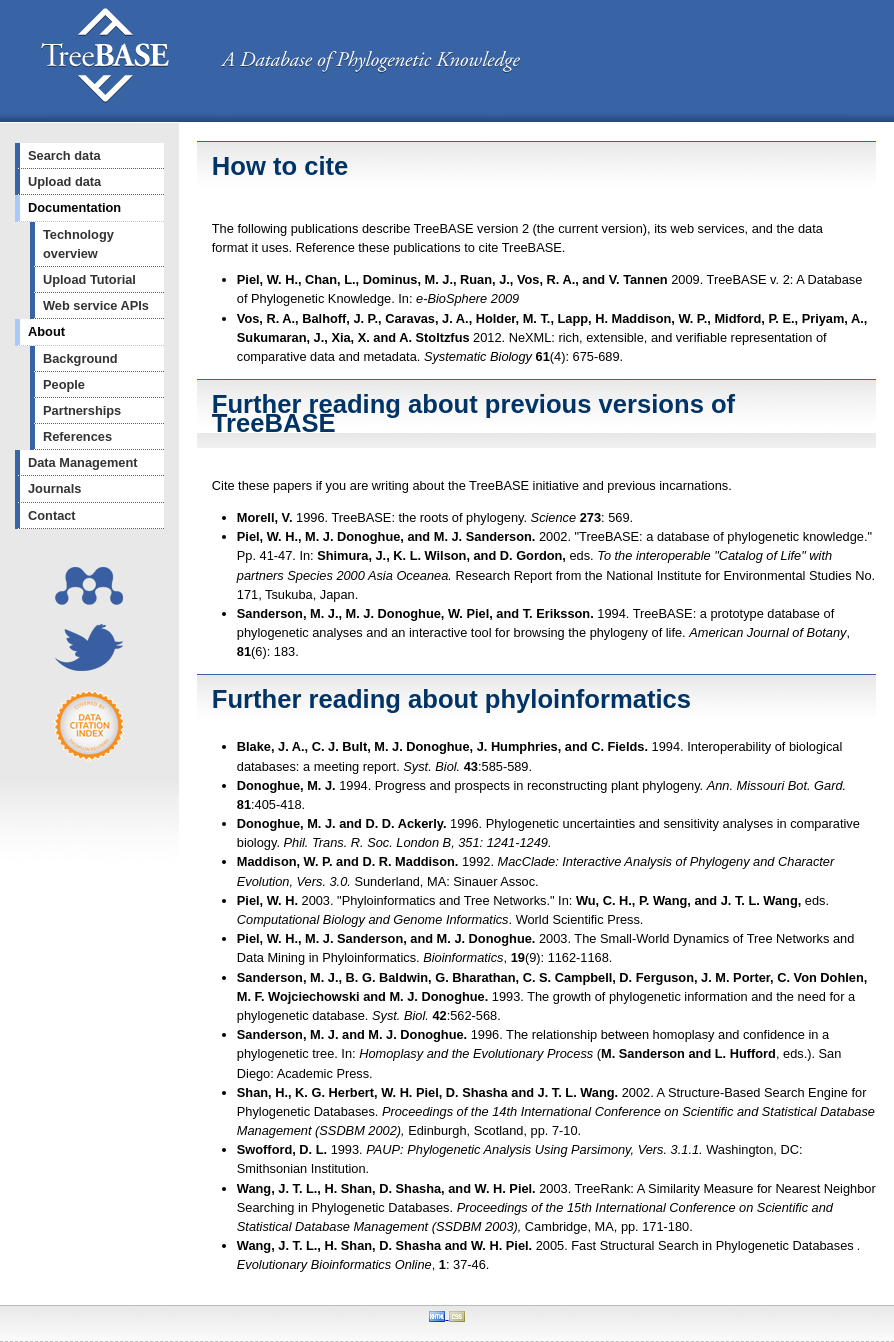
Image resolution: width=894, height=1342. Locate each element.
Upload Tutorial (89, 279)
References (77, 436)
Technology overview (78, 244)
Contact (52, 515)
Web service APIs (96, 305)
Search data (64, 155)
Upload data (64, 181)
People (64, 384)
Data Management (83, 462)
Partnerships (82, 410)
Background (80, 358)
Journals (54, 488)
